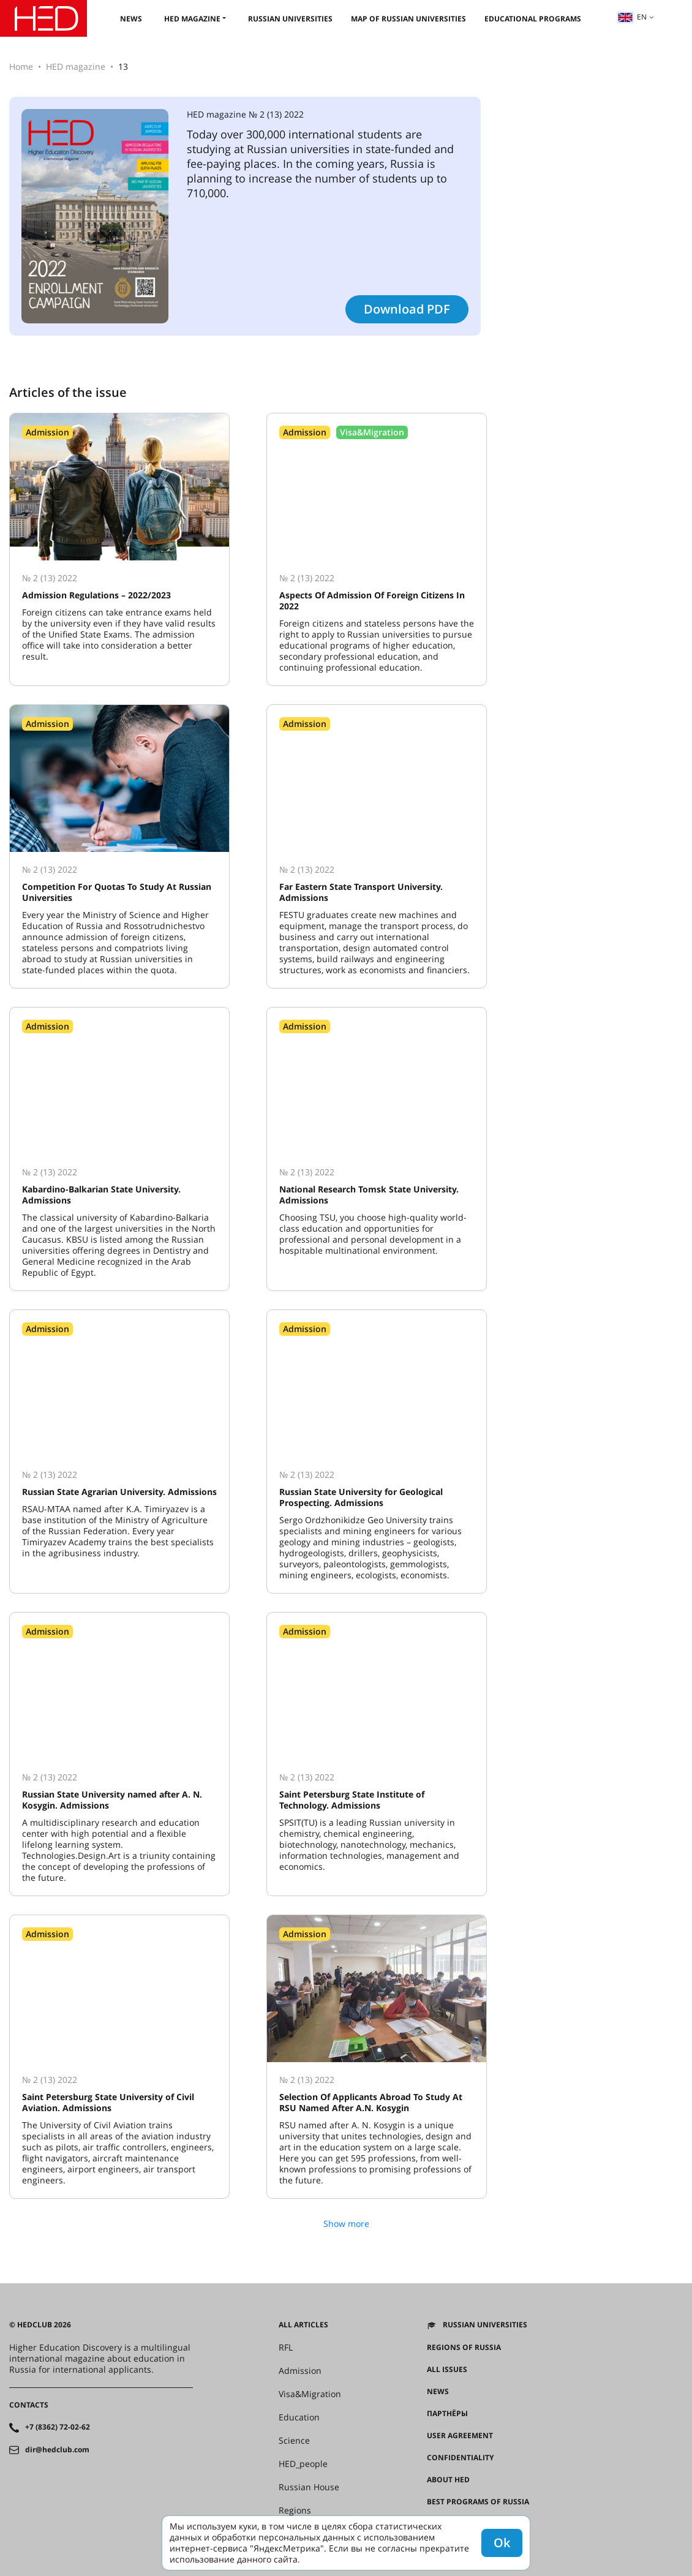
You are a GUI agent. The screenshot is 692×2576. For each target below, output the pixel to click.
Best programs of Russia (478, 2502)
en (632, 17)
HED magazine (192, 18)
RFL (286, 2347)
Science (294, 2440)
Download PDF (407, 309)
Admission (300, 2370)
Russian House (309, 2487)
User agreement (460, 2436)
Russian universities (290, 18)
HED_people (303, 2463)
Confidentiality (460, 2458)
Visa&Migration (310, 2394)
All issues (447, 2370)
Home (21, 66)
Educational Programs (532, 18)
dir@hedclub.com (57, 2450)
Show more (346, 2223)
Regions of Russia (464, 2347)
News (131, 18)
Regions (295, 2510)
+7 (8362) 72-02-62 (57, 2427)
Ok (502, 2542)
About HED (448, 2480)
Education (299, 2417)
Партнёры (447, 2414)
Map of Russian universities (408, 18)
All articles (303, 2325)
